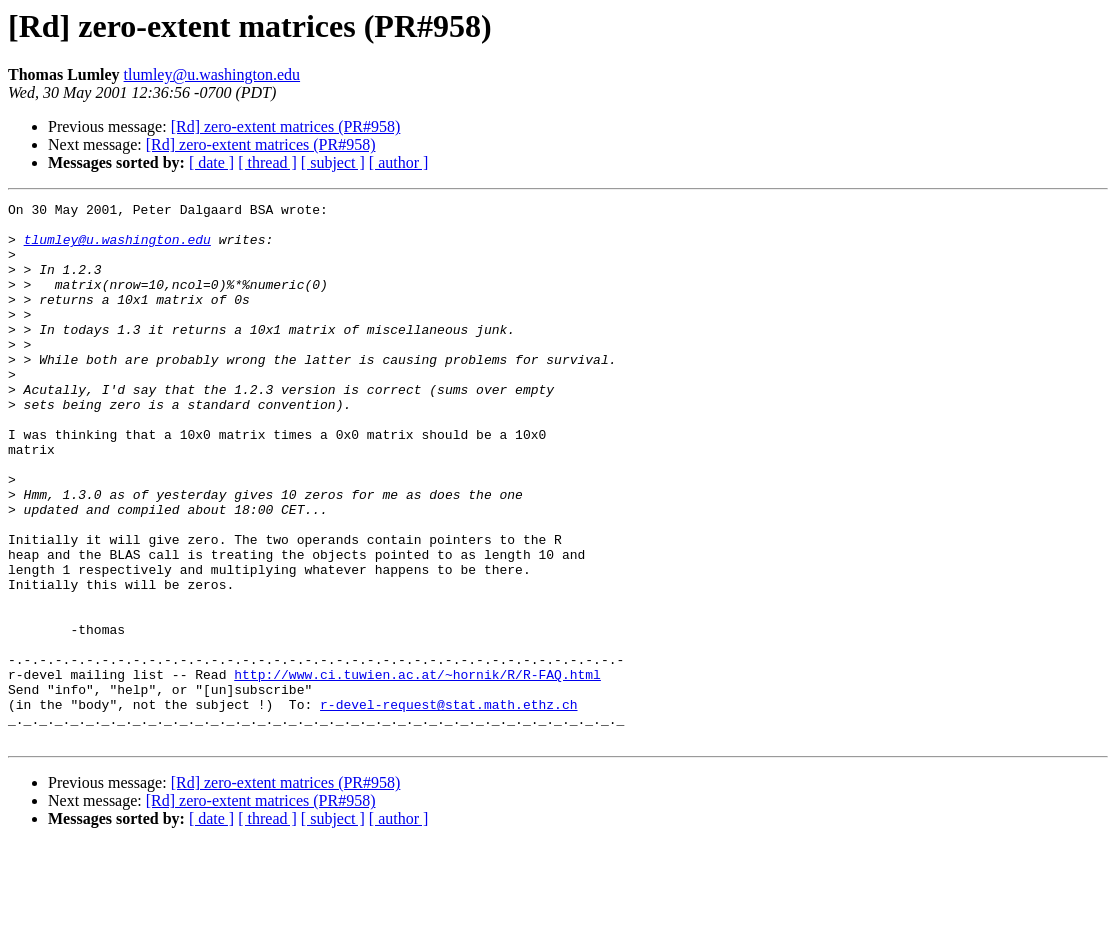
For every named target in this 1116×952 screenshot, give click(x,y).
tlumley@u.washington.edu (212, 74)
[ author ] (399, 162)
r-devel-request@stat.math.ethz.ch (448, 806)
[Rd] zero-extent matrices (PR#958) (286, 126)
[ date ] (211, 162)
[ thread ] (267, 162)
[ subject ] (333, 162)
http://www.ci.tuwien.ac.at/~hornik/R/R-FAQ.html (417, 770)
